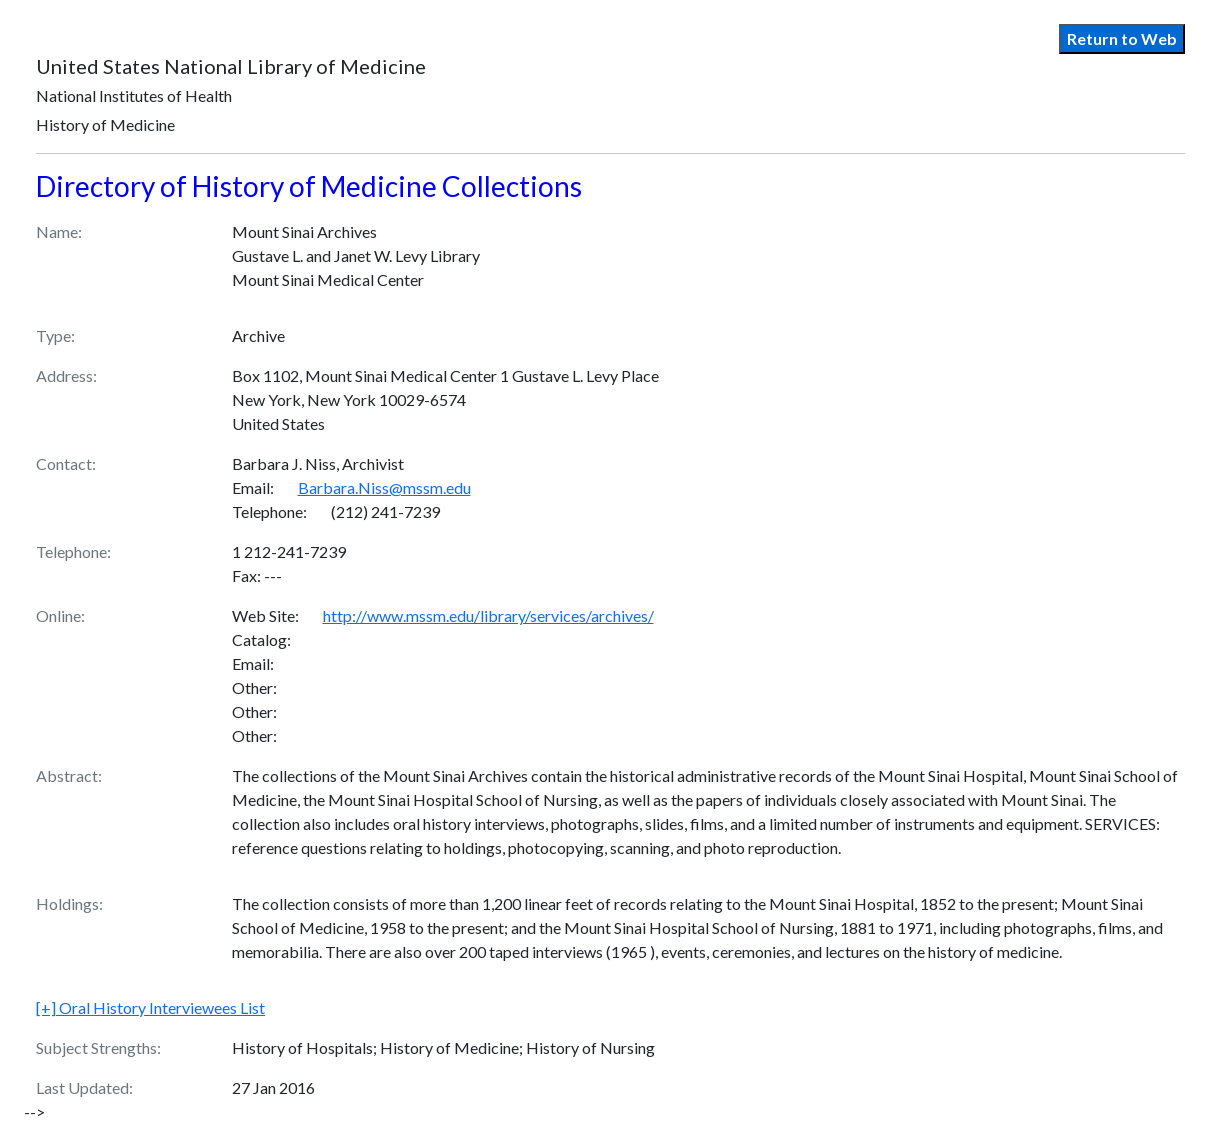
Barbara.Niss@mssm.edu (384, 487)
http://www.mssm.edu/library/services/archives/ (488, 615)
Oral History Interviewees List (150, 1007)
